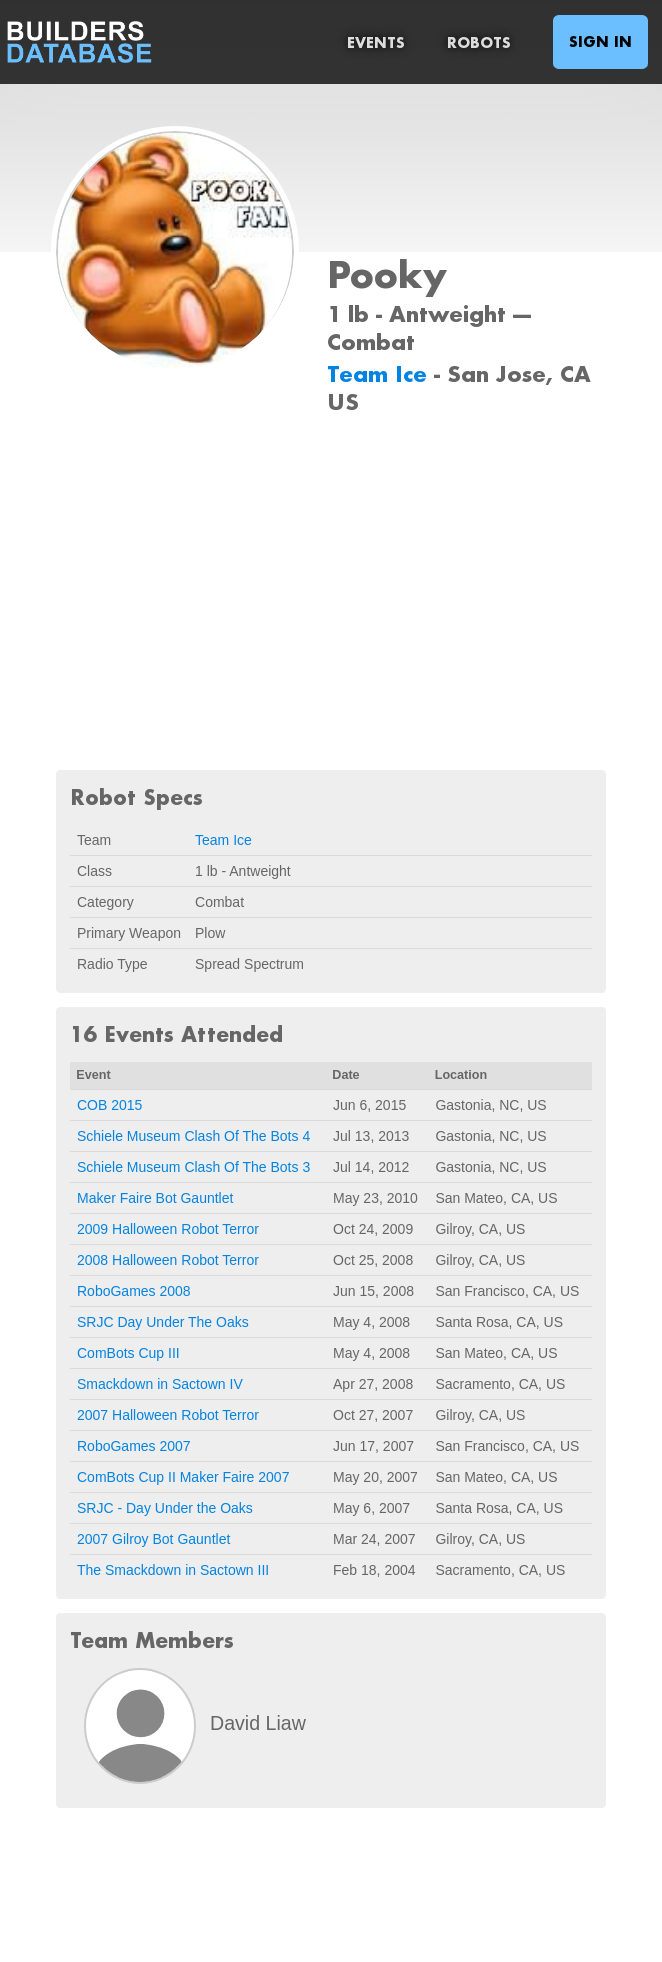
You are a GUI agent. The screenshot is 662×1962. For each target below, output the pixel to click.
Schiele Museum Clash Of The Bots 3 (193, 1167)
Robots (479, 42)
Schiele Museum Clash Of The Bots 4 (193, 1136)
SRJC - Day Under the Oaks (165, 1508)
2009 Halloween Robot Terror (168, 1229)
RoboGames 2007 (134, 1446)
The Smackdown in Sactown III (173, 1570)
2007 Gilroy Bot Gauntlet (153, 1539)
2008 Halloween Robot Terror (168, 1260)
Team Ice (380, 373)
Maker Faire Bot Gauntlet (155, 1198)
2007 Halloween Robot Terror (168, 1415)
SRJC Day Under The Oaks (163, 1322)
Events (376, 42)
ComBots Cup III (128, 1353)
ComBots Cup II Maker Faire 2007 (183, 1477)
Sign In (600, 41)
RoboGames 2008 (134, 1291)
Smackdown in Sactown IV (160, 1384)
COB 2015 (109, 1105)
